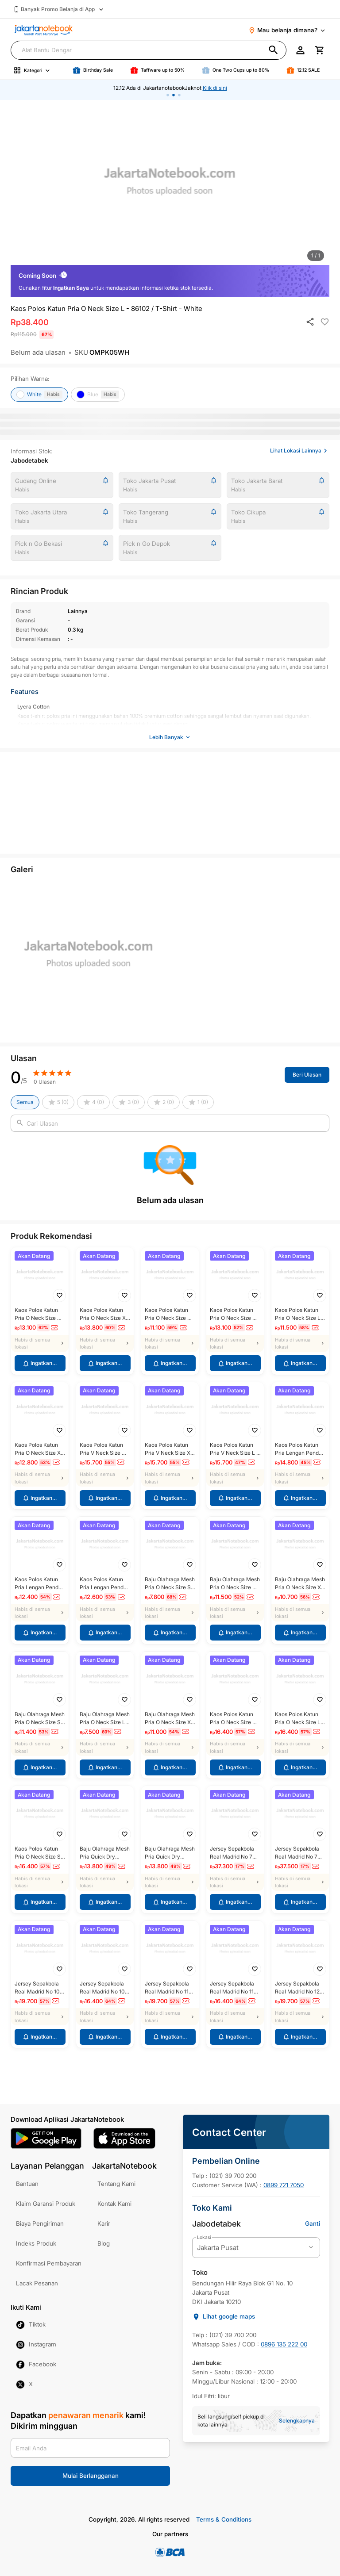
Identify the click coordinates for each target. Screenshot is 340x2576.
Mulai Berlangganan (90, 2472)
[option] (170, 185)
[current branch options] (256, 2247)
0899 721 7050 (283, 2185)
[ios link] (124, 2138)
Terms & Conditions (223, 2519)
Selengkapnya (297, 2420)
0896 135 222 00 (284, 2344)
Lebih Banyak (170, 737)
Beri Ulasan (307, 1072)
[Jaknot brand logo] (44, 30)
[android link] (46, 2138)
